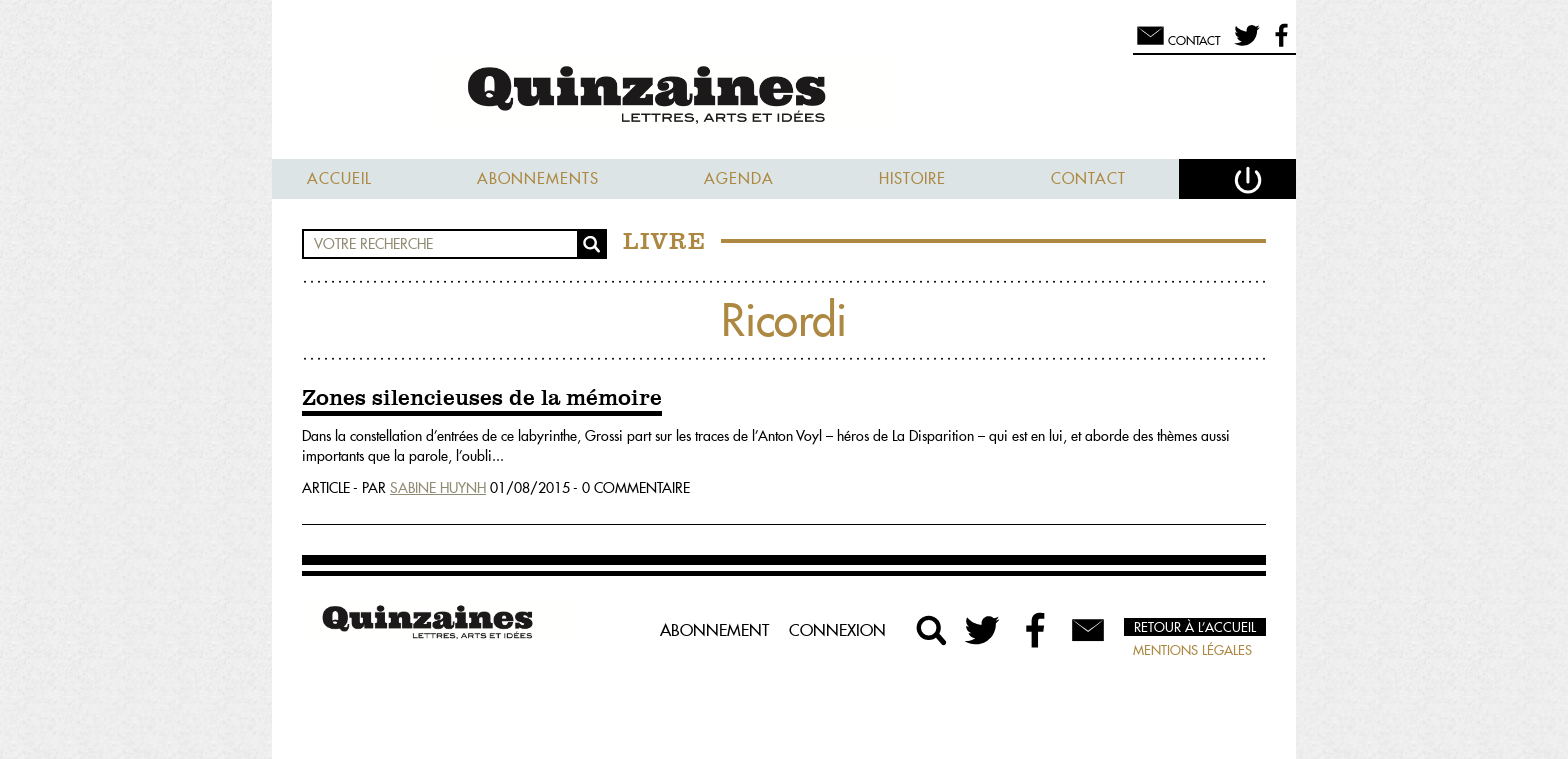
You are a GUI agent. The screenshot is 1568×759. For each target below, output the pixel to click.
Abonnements (538, 178)
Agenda (739, 178)
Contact (1088, 178)
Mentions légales (1192, 650)
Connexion (837, 630)
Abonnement (714, 630)
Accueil (339, 178)
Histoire (912, 178)
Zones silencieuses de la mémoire (482, 399)
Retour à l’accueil (1195, 627)
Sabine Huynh (438, 488)
